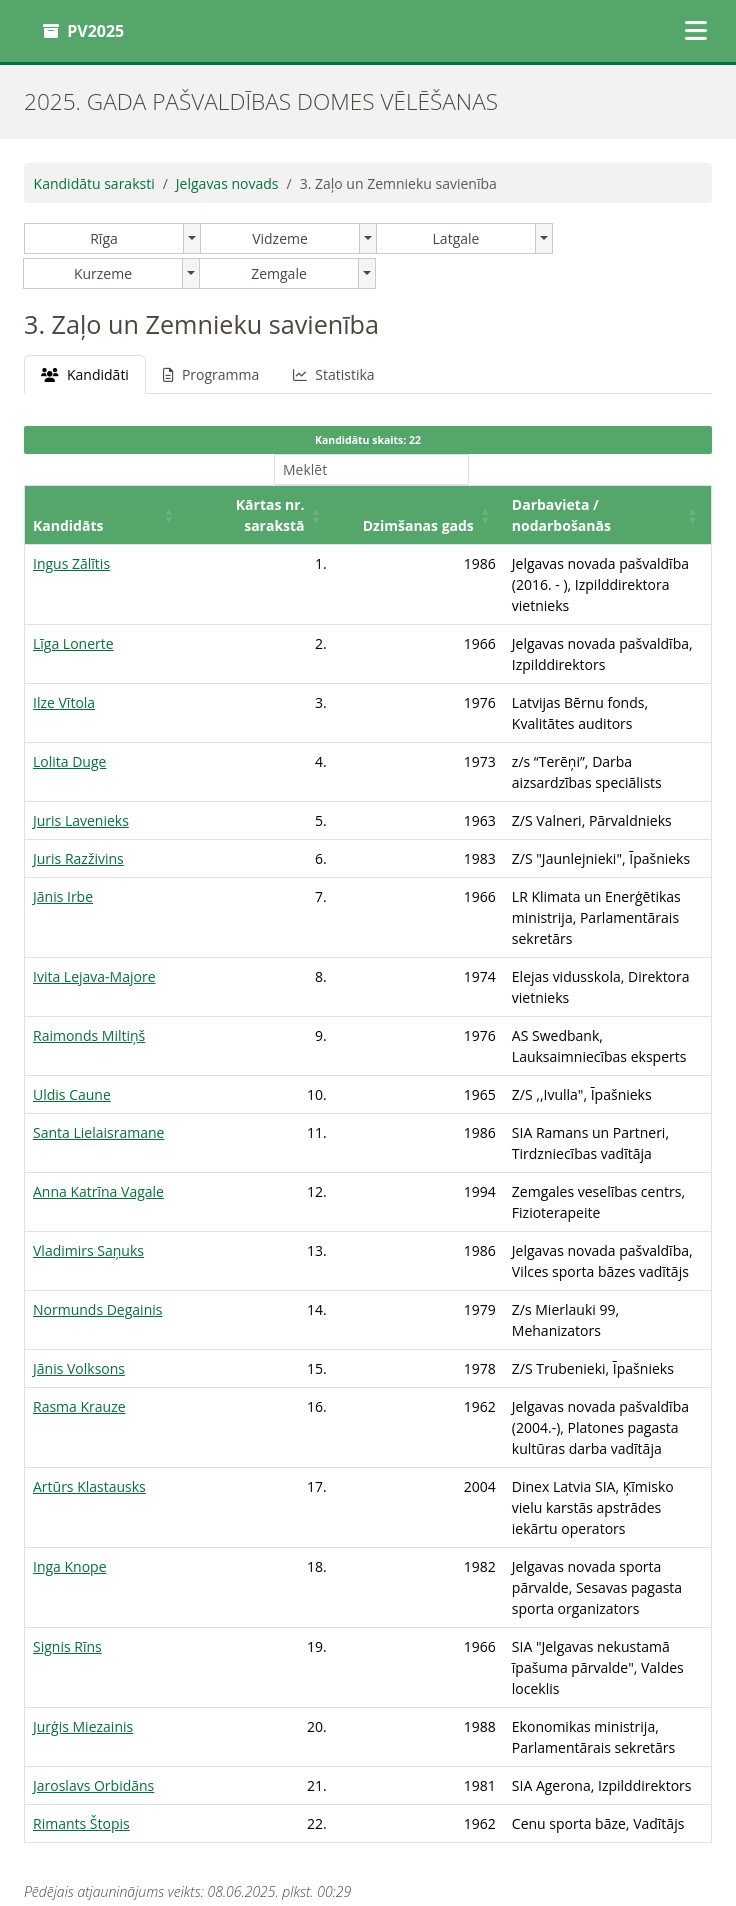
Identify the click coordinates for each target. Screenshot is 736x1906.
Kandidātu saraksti (94, 183)
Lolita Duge (69, 698)
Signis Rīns (67, 1478)
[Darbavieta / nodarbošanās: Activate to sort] (558, 514)
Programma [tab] (211, 374)
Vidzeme (280, 238)
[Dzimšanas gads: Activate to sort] (341, 514)
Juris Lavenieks (81, 736)
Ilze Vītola (64, 660)
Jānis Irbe (63, 812)
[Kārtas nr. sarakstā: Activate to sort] (212, 514)
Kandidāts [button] (68, 525)
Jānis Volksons (79, 1263)
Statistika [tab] (333, 374)
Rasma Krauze (79, 1301)
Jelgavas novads (227, 183)
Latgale (456, 238)
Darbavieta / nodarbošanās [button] (509, 525)
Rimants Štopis (81, 1655)
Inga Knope (70, 1419)
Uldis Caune (72, 989)
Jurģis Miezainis (83, 1537)
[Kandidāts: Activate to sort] (86, 514)
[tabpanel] (368, 1042)
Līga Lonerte (73, 622)
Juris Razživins (78, 774)
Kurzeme (103, 273)
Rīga (104, 238)
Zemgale (279, 273)
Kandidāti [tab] (85, 374)
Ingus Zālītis (71, 563)
